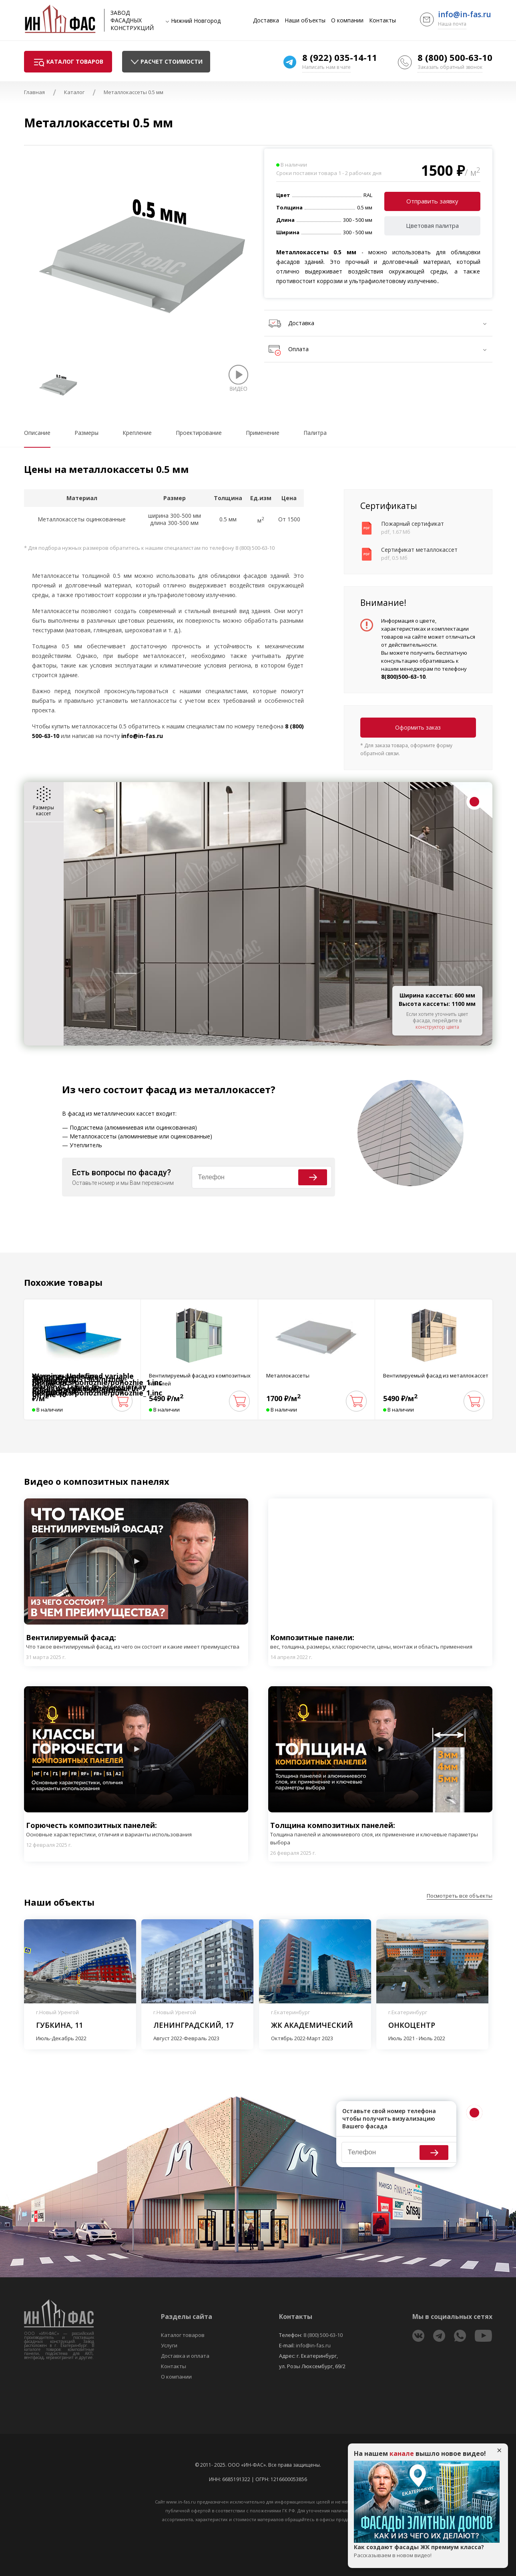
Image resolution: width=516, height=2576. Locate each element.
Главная (34, 92)
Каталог (74, 92)
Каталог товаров (183, 2335)
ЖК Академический (312, 2025)
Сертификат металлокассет (419, 549)
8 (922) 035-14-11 (339, 57)
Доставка (266, 20)
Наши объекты (305, 20)
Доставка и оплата (185, 2355)
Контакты (382, 20)
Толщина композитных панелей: (380, 1833)
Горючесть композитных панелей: (109, 1829)
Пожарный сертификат (412, 523)
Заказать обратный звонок (450, 67)
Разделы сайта (186, 2316)
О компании (347, 20)
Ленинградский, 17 (193, 2025)
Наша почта (452, 23)
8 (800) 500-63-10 (455, 57)
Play (136, 1561)
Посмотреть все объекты (459, 1895)
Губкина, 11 (59, 2025)
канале (402, 2453)
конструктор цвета (437, 1027)
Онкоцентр (411, 2025)
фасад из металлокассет (208, 1089)
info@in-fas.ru (464, 14)
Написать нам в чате (326, 67)
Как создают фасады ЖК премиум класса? (427, 2551)
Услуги (169, 2345)
